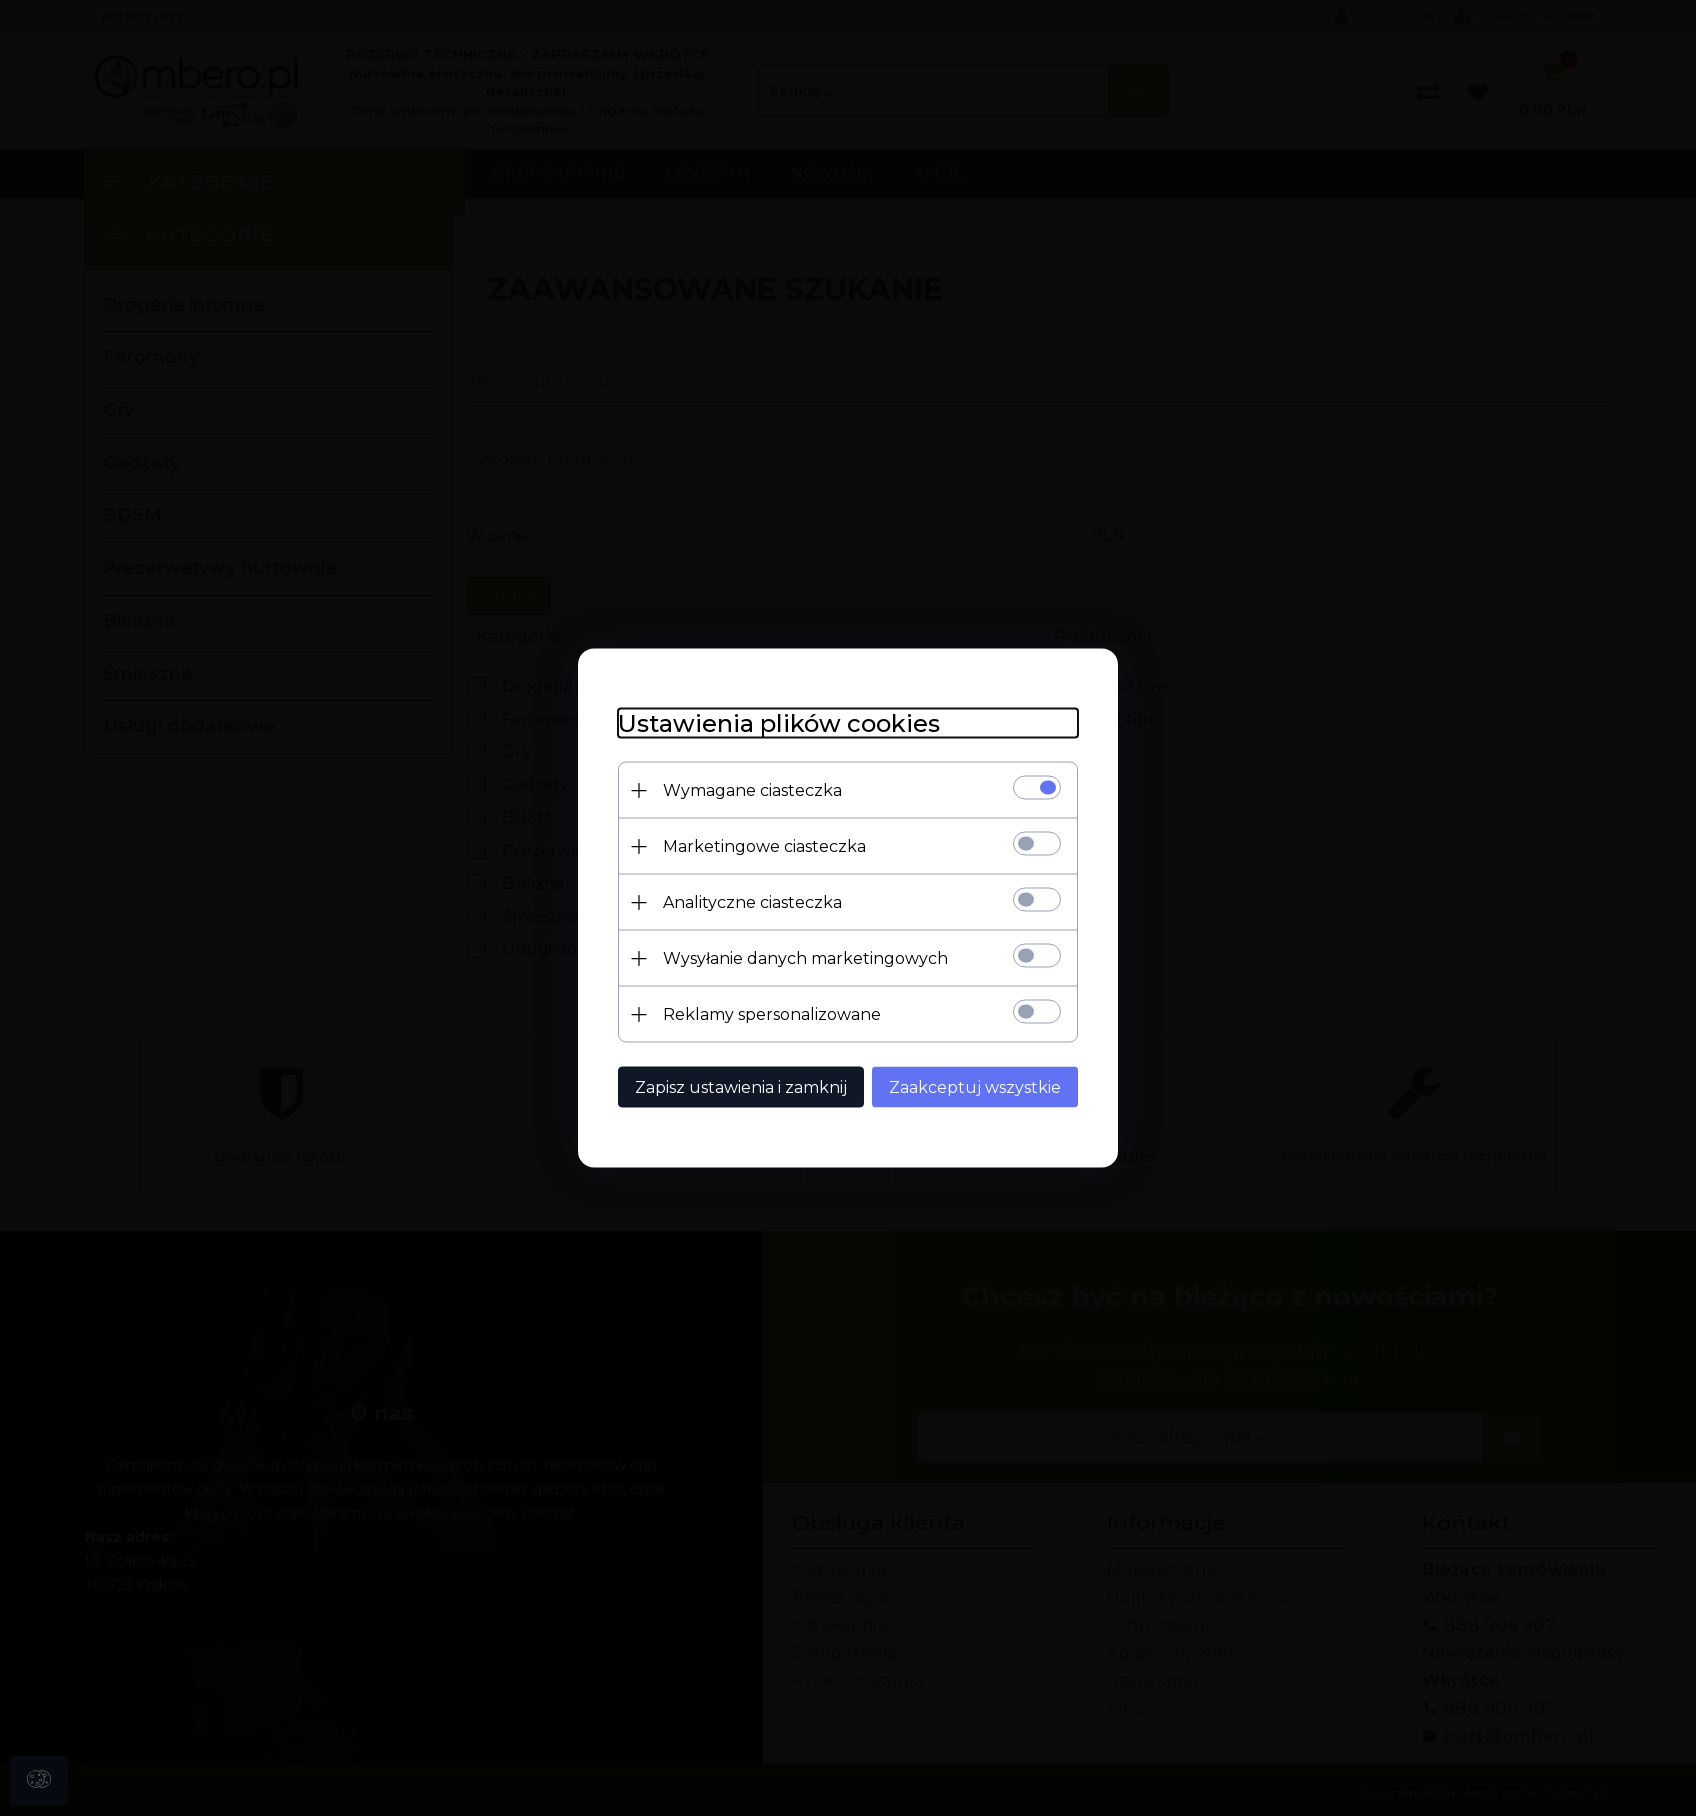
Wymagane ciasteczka (752, 790)
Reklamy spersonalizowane (772, 1014)
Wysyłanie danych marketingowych (805, 958)
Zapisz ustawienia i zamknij (741, 1087)
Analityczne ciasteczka (752, 902)
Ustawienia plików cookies (779, 723)
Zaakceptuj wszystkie (975, 1087)
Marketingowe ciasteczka (764, 846)
